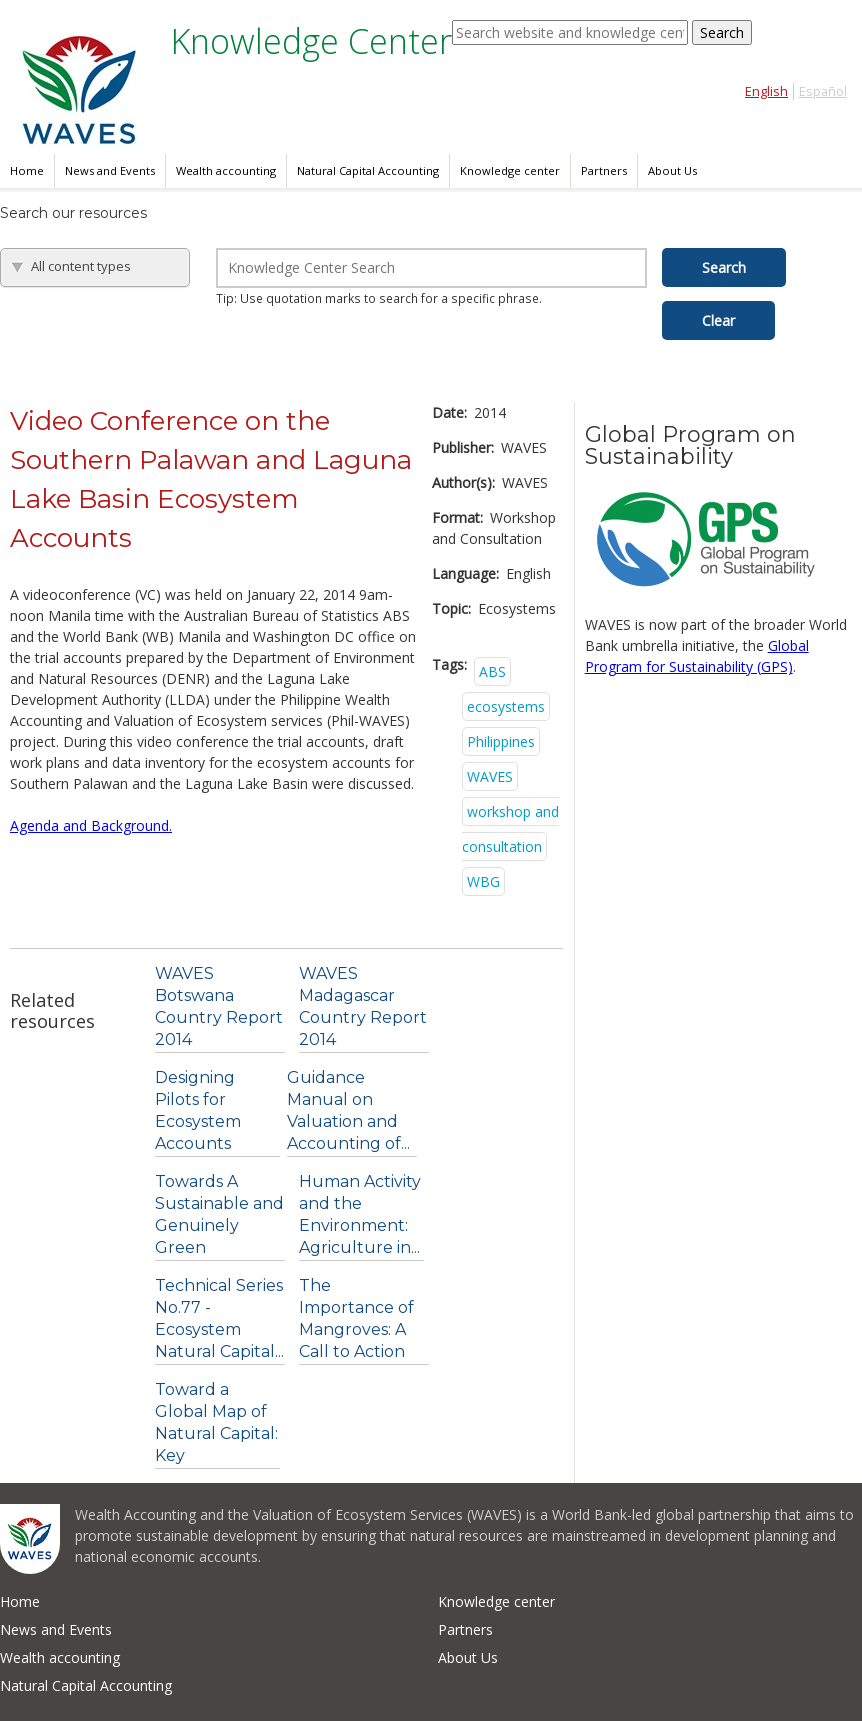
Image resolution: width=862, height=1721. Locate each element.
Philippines (501, 741)
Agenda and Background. (91, 825)
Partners (604, 170)
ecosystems (506, 706)
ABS (492, 671)
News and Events (110, 170)
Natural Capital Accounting (368, 170)
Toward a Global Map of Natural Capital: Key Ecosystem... (216, 1433)
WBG (483, 881)
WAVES (490, 776)
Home (27, 170)
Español (823, 91)
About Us (672, 170)
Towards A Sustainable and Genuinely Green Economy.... (219, 1225)
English (766, 91)
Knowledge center (510, 170)
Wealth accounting (226, 170)
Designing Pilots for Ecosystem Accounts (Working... (198, 1121)
